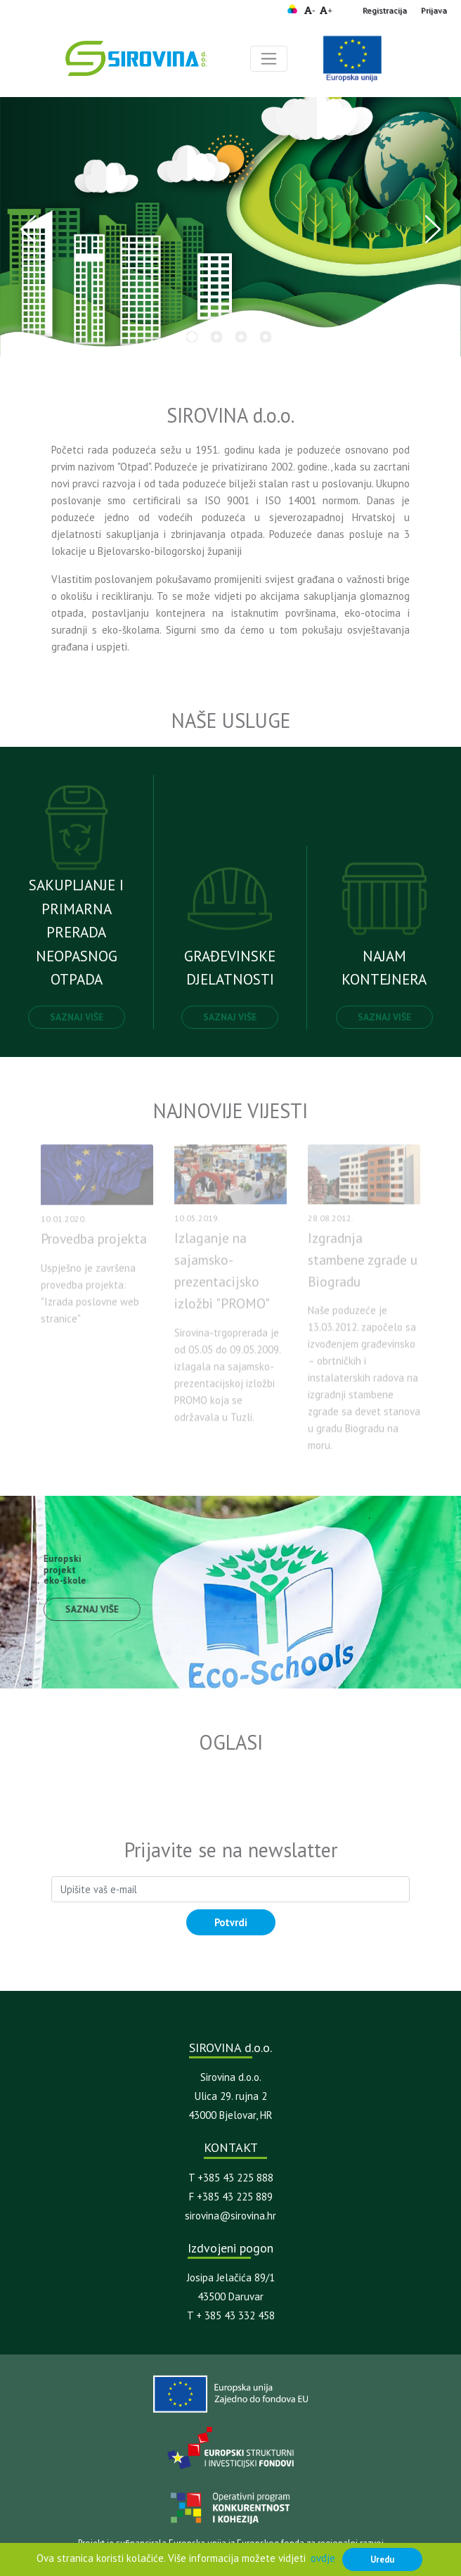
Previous (28, 229)
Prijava (434, 10)
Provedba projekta (94, 1245)
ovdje (323, 2558)
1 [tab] (192, 337)
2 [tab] (216, 337)
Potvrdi (230, 1922)
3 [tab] (241, 337)
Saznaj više (76, 1017)
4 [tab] (266, 337)
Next (433, 229)
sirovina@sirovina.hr (230, 2215)
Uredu (382, 2559)
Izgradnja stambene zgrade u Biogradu (362, 1265)
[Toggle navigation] (268, 59)
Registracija (385, 10)
